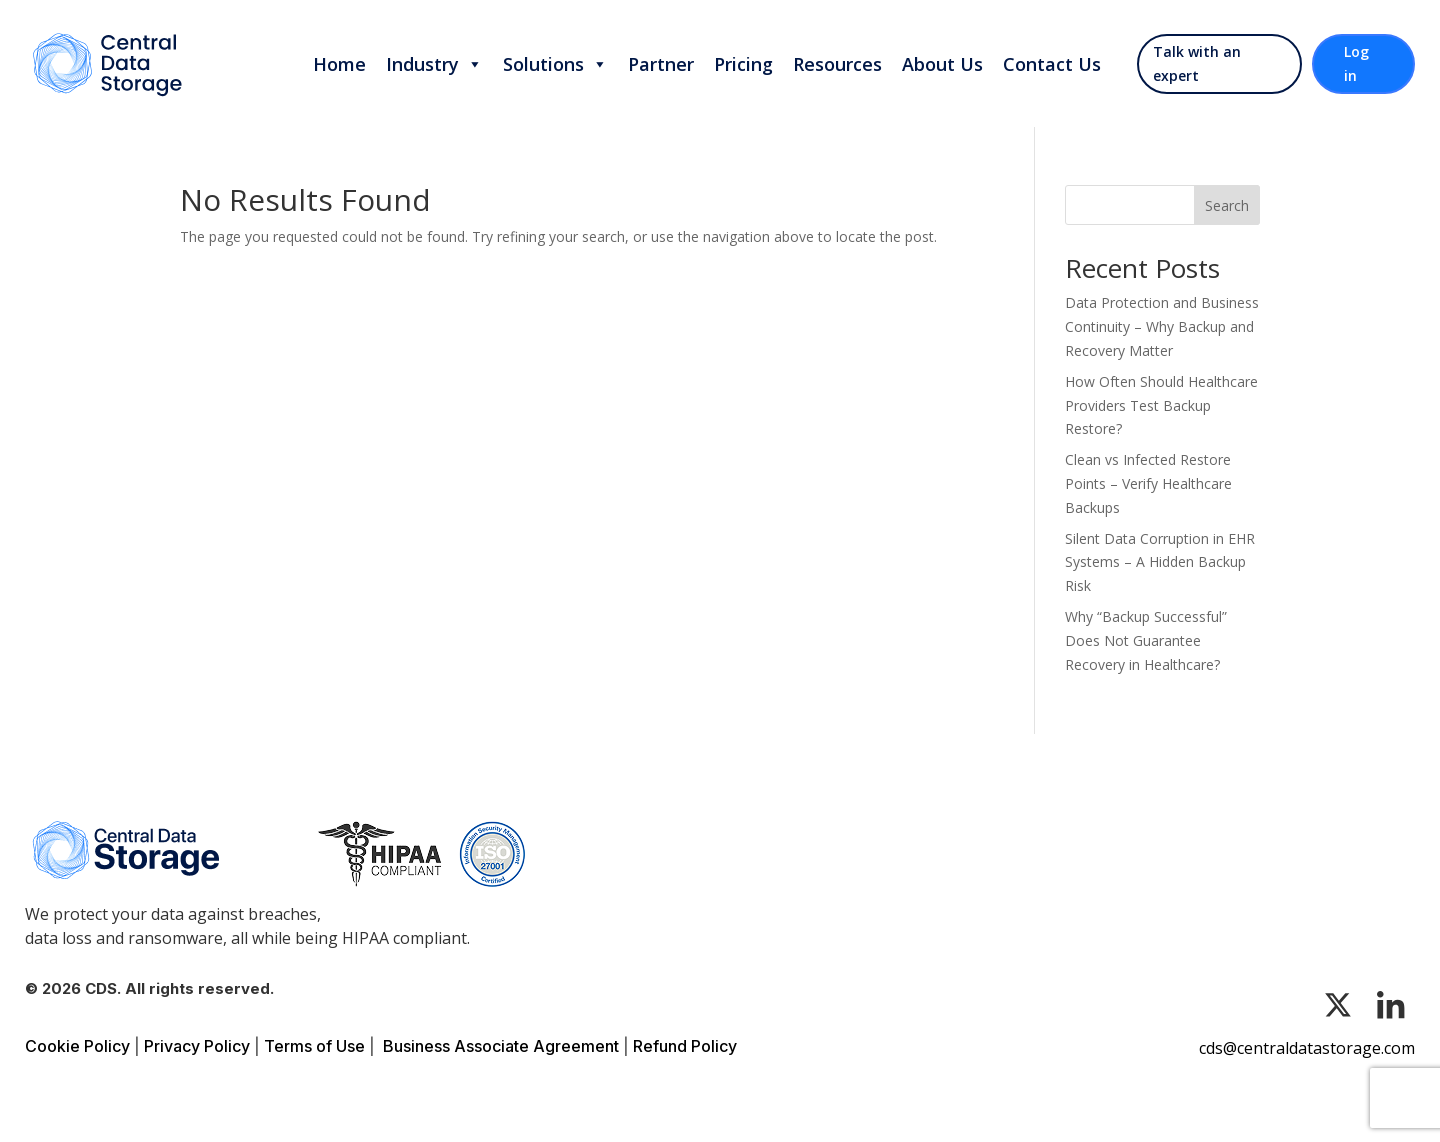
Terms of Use (314, 1046)
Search (1227, 205)
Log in (1356, 63)
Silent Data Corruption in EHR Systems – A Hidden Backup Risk (1160, 562)
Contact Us (1052, 64)
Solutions (555, 64)
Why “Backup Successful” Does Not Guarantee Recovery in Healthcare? (1146, 640)
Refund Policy (685, 1046)
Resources (837, 64)
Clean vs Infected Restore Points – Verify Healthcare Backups (1148, 483)
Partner (661, 64)
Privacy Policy (197, 1046)
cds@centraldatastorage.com (1307, 1048)
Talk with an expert (1197, 63)
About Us (942, 64)
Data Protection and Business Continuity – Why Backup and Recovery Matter (1162, 326)
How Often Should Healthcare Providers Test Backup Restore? (1161, 405)
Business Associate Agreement (501, 1046)
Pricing (743, 64)
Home (339, 64)
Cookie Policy (77, 1046)
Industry (434, 64)
